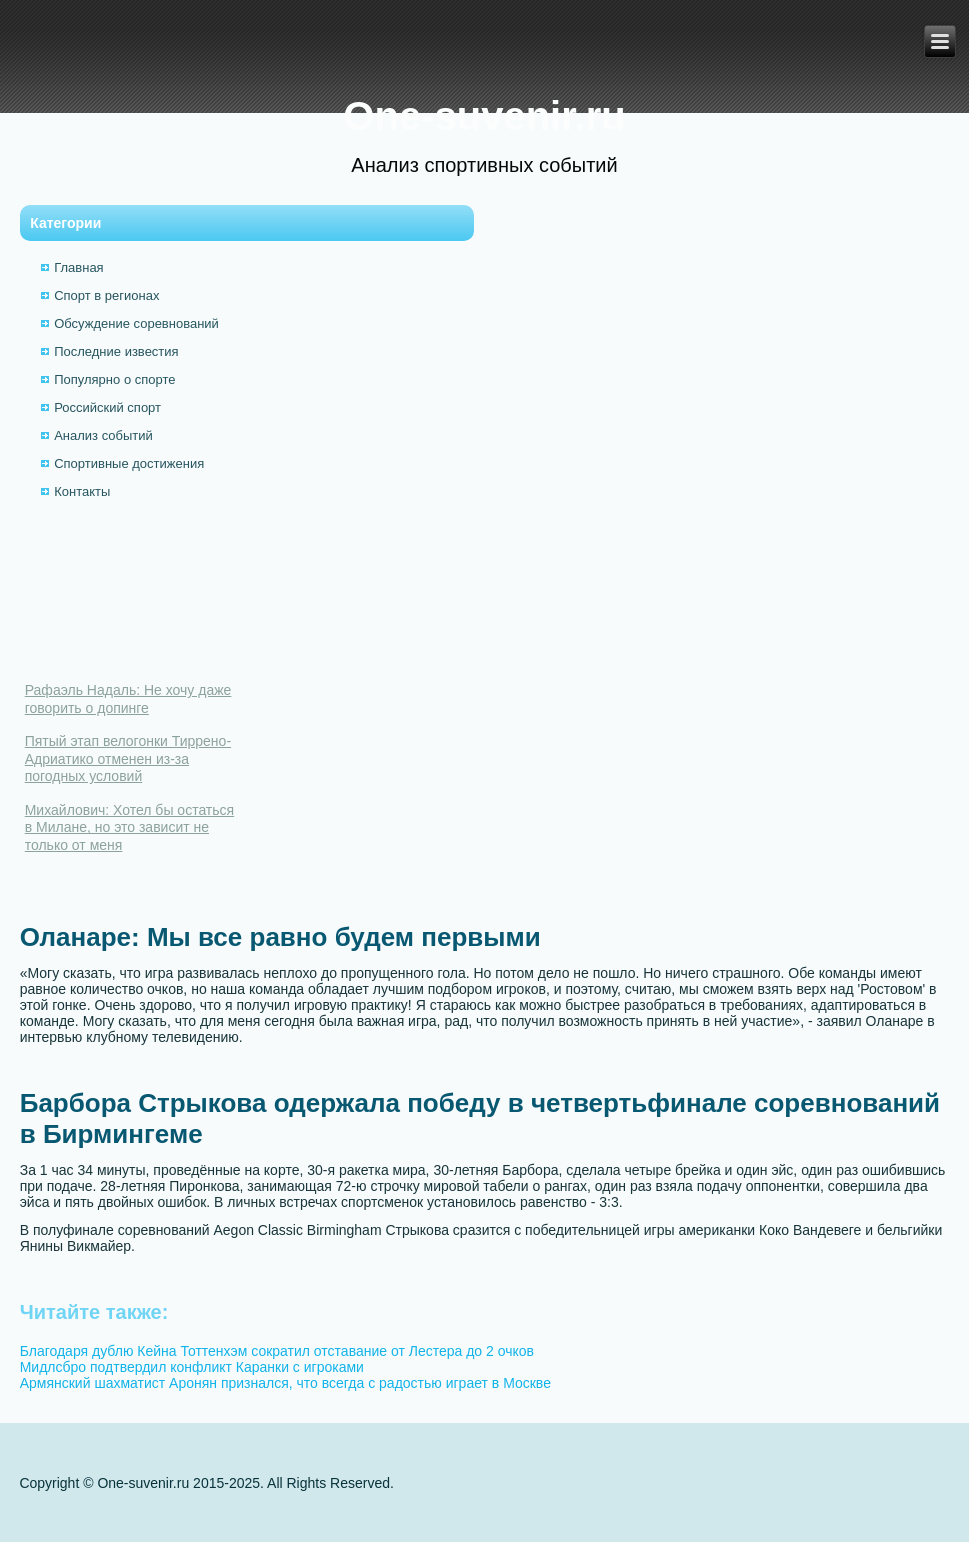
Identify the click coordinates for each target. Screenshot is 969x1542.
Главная (78, 267)
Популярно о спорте (114, 379)
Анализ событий (103, 435)
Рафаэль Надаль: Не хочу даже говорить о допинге (128, 699)
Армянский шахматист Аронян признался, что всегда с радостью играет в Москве (285, 1383)
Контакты (82, 491)
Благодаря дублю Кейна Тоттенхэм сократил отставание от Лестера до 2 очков (277, 1351)
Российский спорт (107, 407)
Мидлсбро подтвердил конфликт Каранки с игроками (192, 1367)
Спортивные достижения (129, 463)
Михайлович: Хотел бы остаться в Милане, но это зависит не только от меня (129, 827)
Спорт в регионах (106, 295)
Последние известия (116, 351)
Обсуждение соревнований (136, 323)
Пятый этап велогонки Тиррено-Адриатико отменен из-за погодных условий (128, 758)
